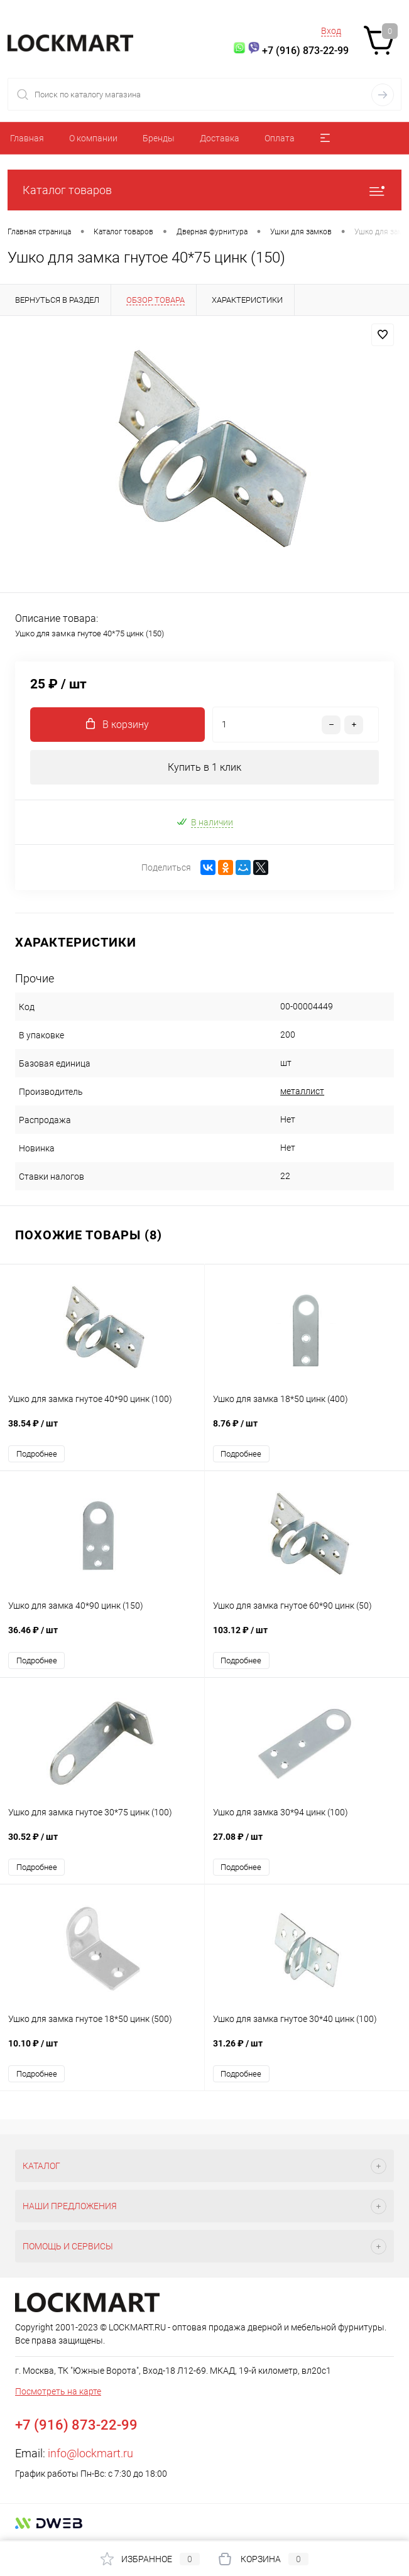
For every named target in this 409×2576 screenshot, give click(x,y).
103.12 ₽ (307, 1636)
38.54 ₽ (102, 1430)
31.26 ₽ (307, 2050)
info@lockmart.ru (90, 2453)
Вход (331, 31)
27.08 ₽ (307, 1843)
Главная (27, 138)
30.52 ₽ (102, 1843)
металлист (302, 1091)
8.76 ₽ (307, 1430)
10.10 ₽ (102, 2050)
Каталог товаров (204, 190)
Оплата (279, 138)
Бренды (159, 138)
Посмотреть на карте (58, 2391)
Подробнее (36, 1454)
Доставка (219, 138)
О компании (93, 138)
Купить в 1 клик (204, 767)
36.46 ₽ (102, 1636)
